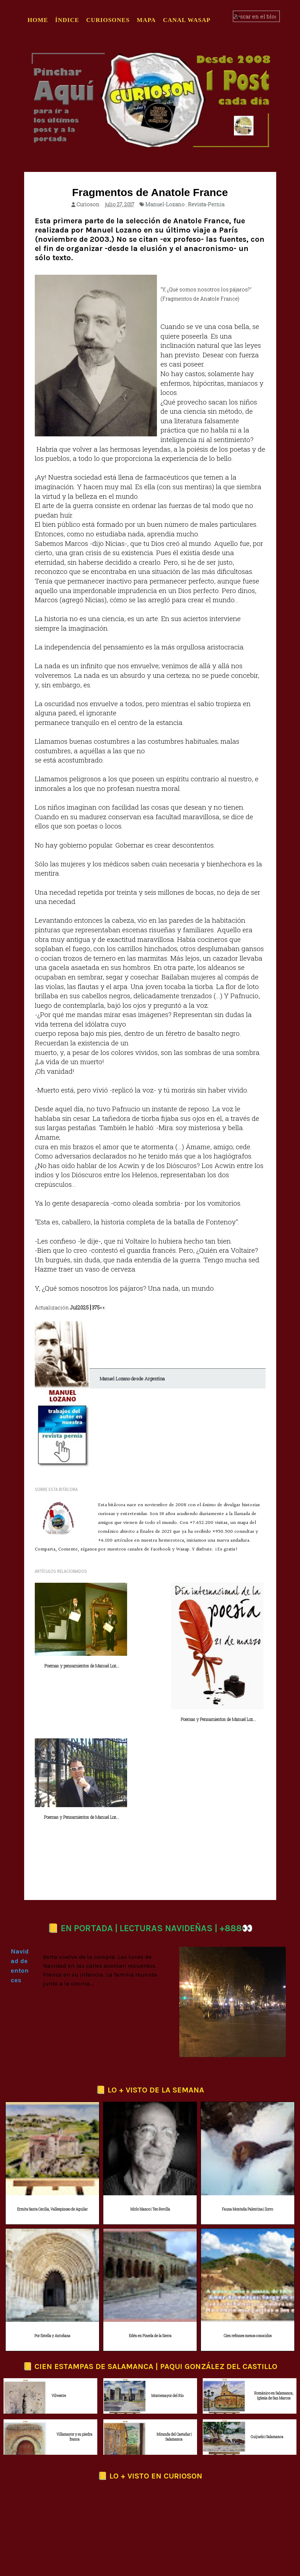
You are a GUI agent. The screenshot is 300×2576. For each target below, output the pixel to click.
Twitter (88, 2494)
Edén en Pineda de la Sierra (150, 2213)
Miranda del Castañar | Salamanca (174, 2314)
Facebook (56, 2494)
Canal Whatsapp (228, 2494)
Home (38, 20)
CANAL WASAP (187, 20)
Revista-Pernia (206, 204)
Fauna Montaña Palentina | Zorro (247, 2086)
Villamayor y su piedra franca (74, 2314)
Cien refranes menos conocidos (248, 2213)
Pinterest (187, 2494)
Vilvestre (58, 2273)
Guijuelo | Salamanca (267, 2314)
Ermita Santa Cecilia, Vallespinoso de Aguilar (52, 2086)
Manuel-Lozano (165, 204)
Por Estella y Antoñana (52, 2213)
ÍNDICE (67, 20)
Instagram (152, 2494)
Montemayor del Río (167, 2273)
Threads (119, 2494)
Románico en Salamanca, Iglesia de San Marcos (273, 2273)
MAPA (146, 20)
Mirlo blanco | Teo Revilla (150, 2086)
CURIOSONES (108, 20)
